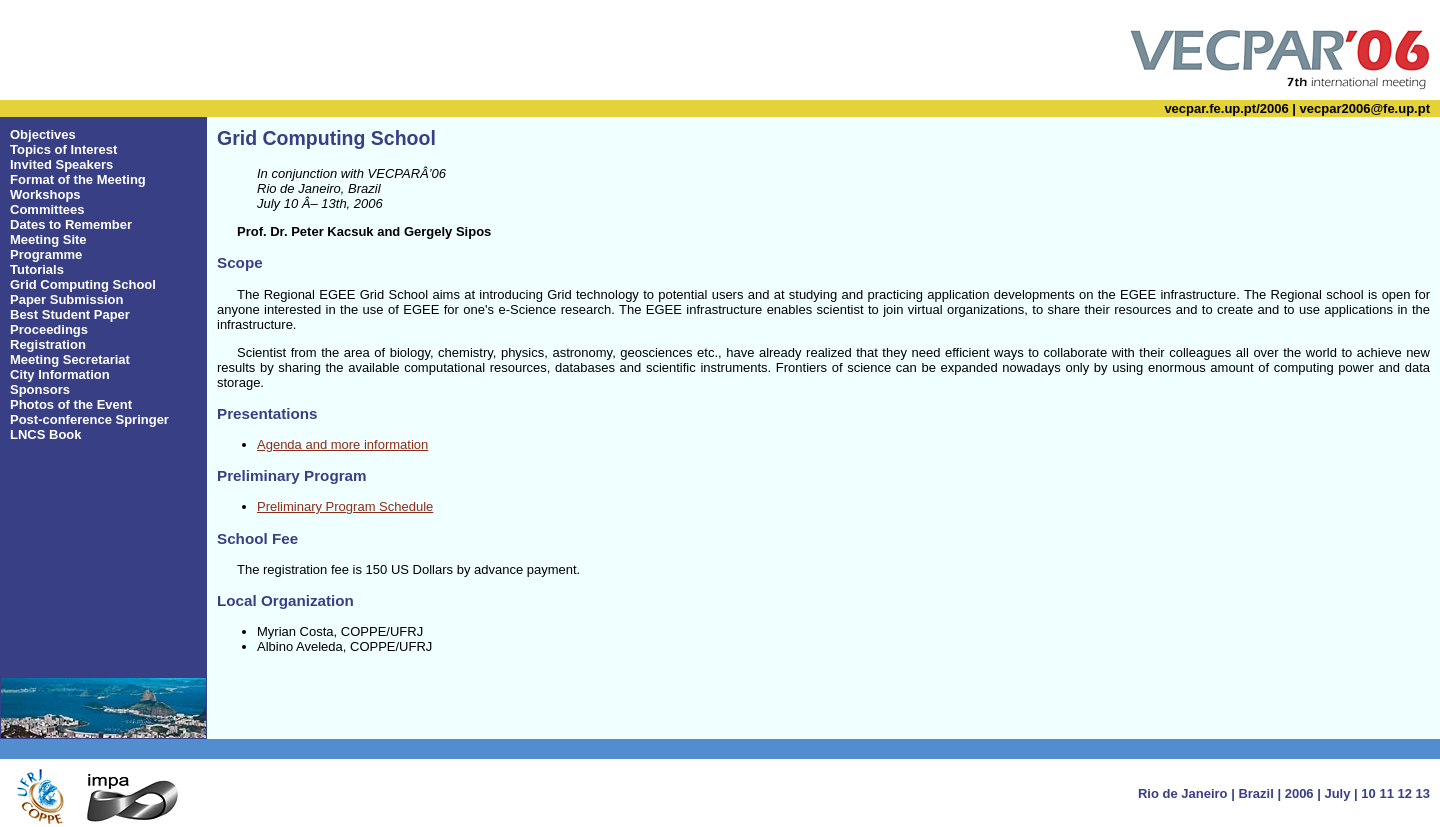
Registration (48, 344)
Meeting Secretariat (70, 359)
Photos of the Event (71, 404)
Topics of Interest (63, 149)
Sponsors (40, 389)
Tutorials (37, 269)
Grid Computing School (83, 284)
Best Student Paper (70, 314)
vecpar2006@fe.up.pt (1365, 108)
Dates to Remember (71, 224)
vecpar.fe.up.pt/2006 (1226, 108)
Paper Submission (66, 299)
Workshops (45, 194)
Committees (47, 209)
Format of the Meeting (78, 179)
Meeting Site (48, 239)
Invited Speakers (61, 164)
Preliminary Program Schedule (345, 506)
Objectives (43, 134)
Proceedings (49, 329)
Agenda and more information (342, 444)
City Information (60, 374)
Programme (46, 254)
